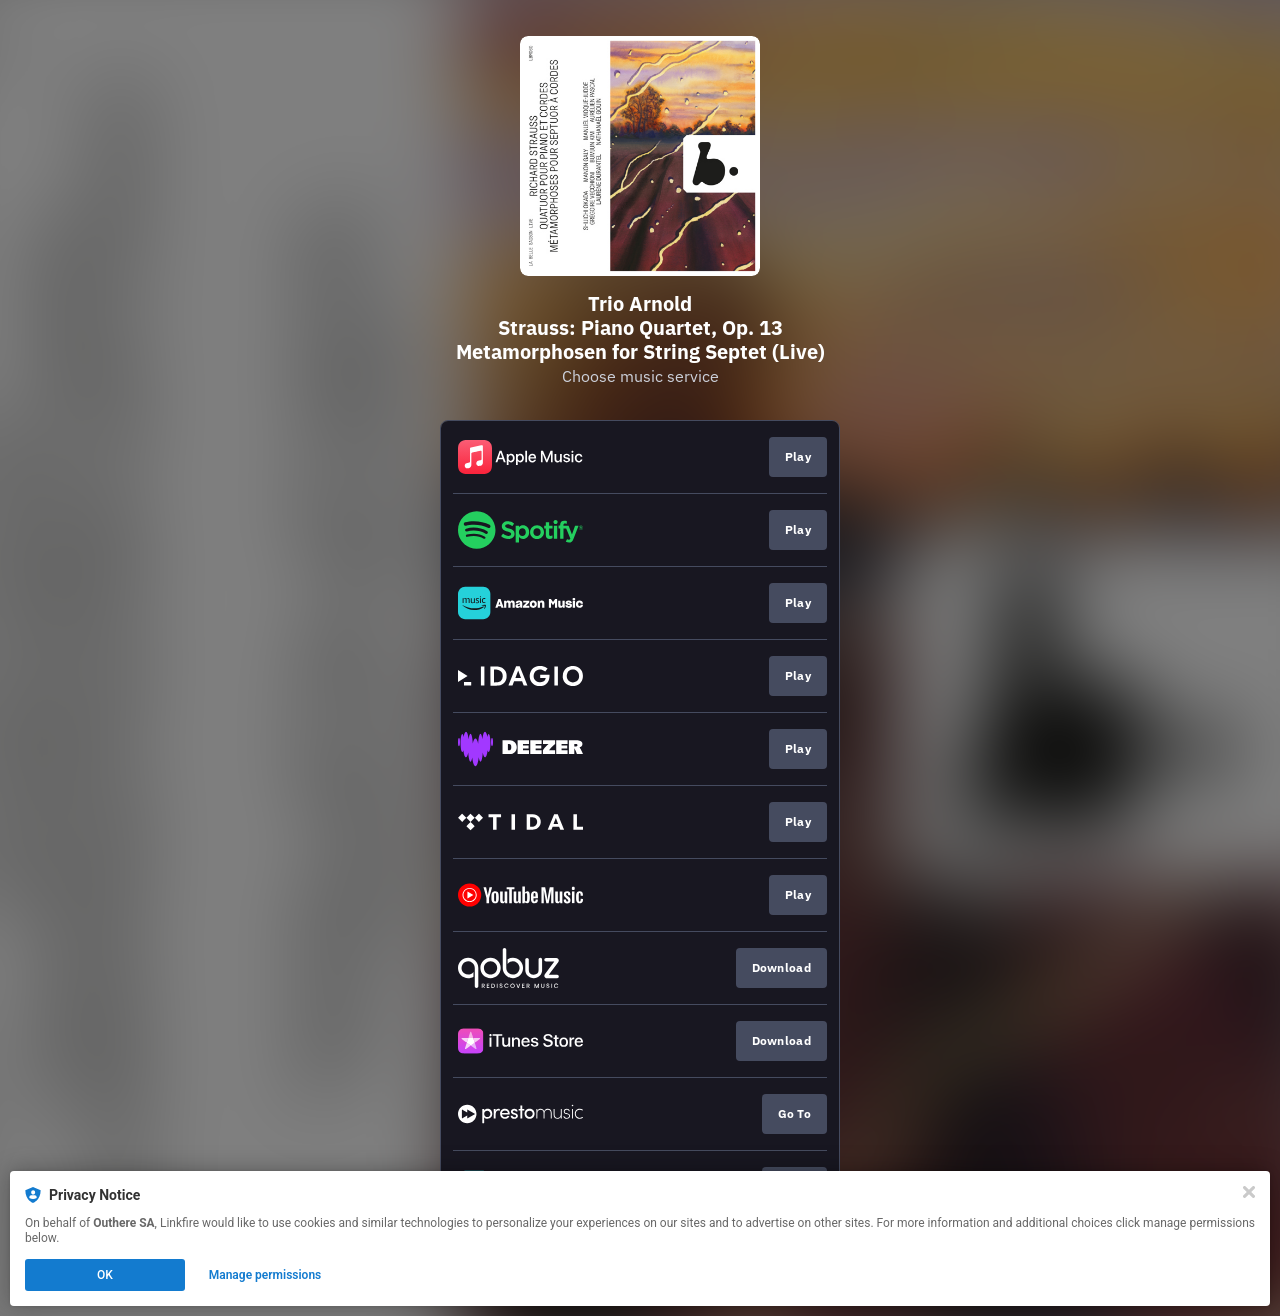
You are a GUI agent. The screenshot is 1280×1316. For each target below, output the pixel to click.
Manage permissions (265, 1275)
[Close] (1249, 1192)
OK (105, 1275)
